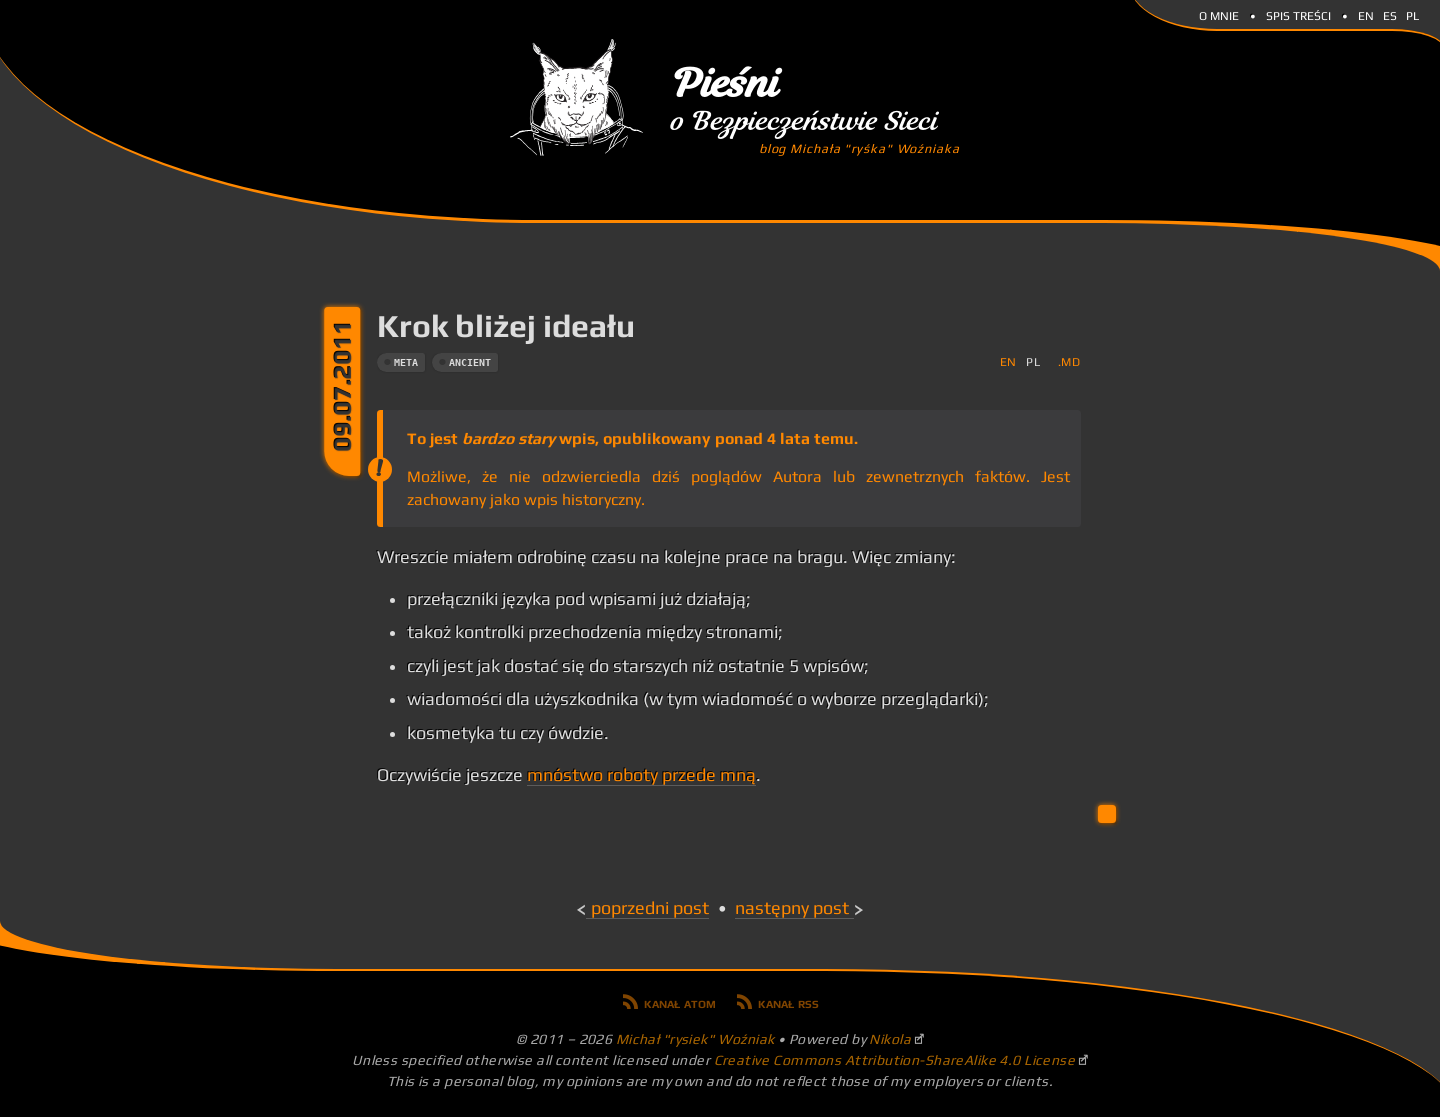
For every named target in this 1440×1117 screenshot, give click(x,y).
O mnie (1219, 14)
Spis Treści (1298, 14)
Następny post (792, 908)
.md (1069, 361)
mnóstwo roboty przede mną (641, 775)
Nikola (890, 1039)
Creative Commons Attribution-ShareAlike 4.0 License (895, 1060)
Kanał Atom (680, 1002)
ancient (470, 362)
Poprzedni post (650, 908)
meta (406, 362)
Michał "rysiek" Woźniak (695, 1039)
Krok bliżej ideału (506, 325)
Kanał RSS (788, 1002)
